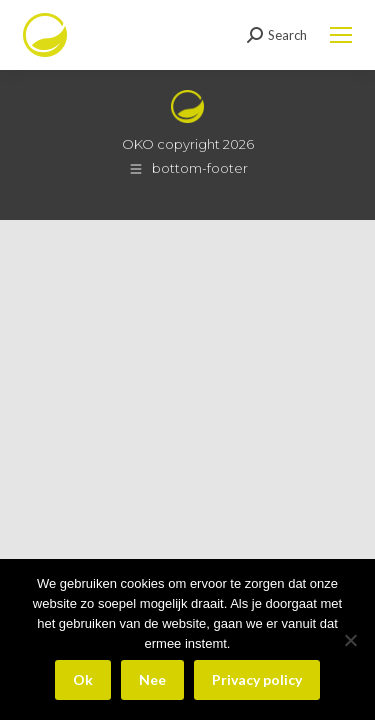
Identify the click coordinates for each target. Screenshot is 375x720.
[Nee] (350, 640)
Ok (83, 679)
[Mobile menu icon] (341, 35)
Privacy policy (257, 679)
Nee (152, 679)
